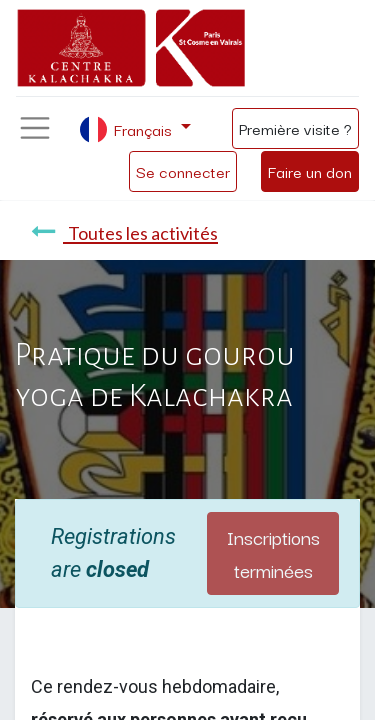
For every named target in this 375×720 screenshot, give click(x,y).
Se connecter (183, 171)
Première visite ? (295, 128)
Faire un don (310, 171)
